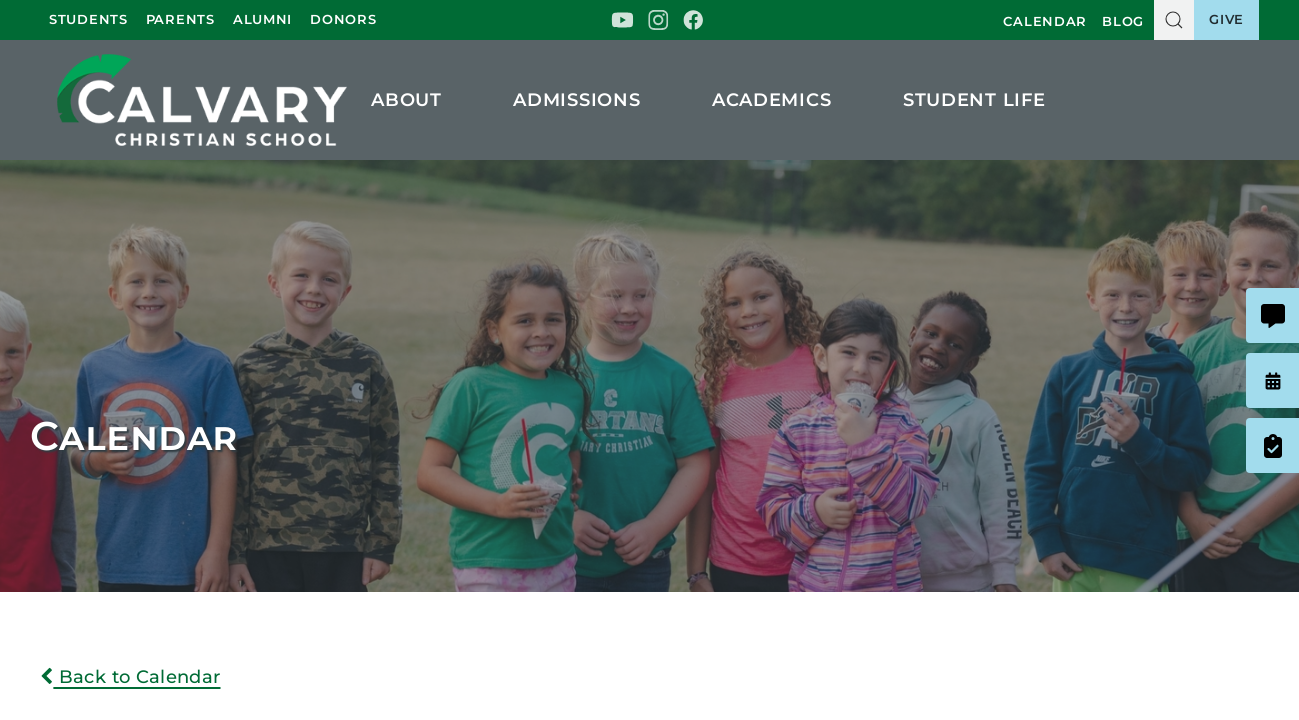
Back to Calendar (130, 677)
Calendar (1045, 21)
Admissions (585, 100)
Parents (180, 19)
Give (1226, 19)
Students (88, 19)
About (415, 100)
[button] (1174, 20)
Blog (1123, 21)
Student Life (983, 100)
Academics (780, 100)
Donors (343, 19)
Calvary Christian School (201, 99)
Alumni (262, 19)
